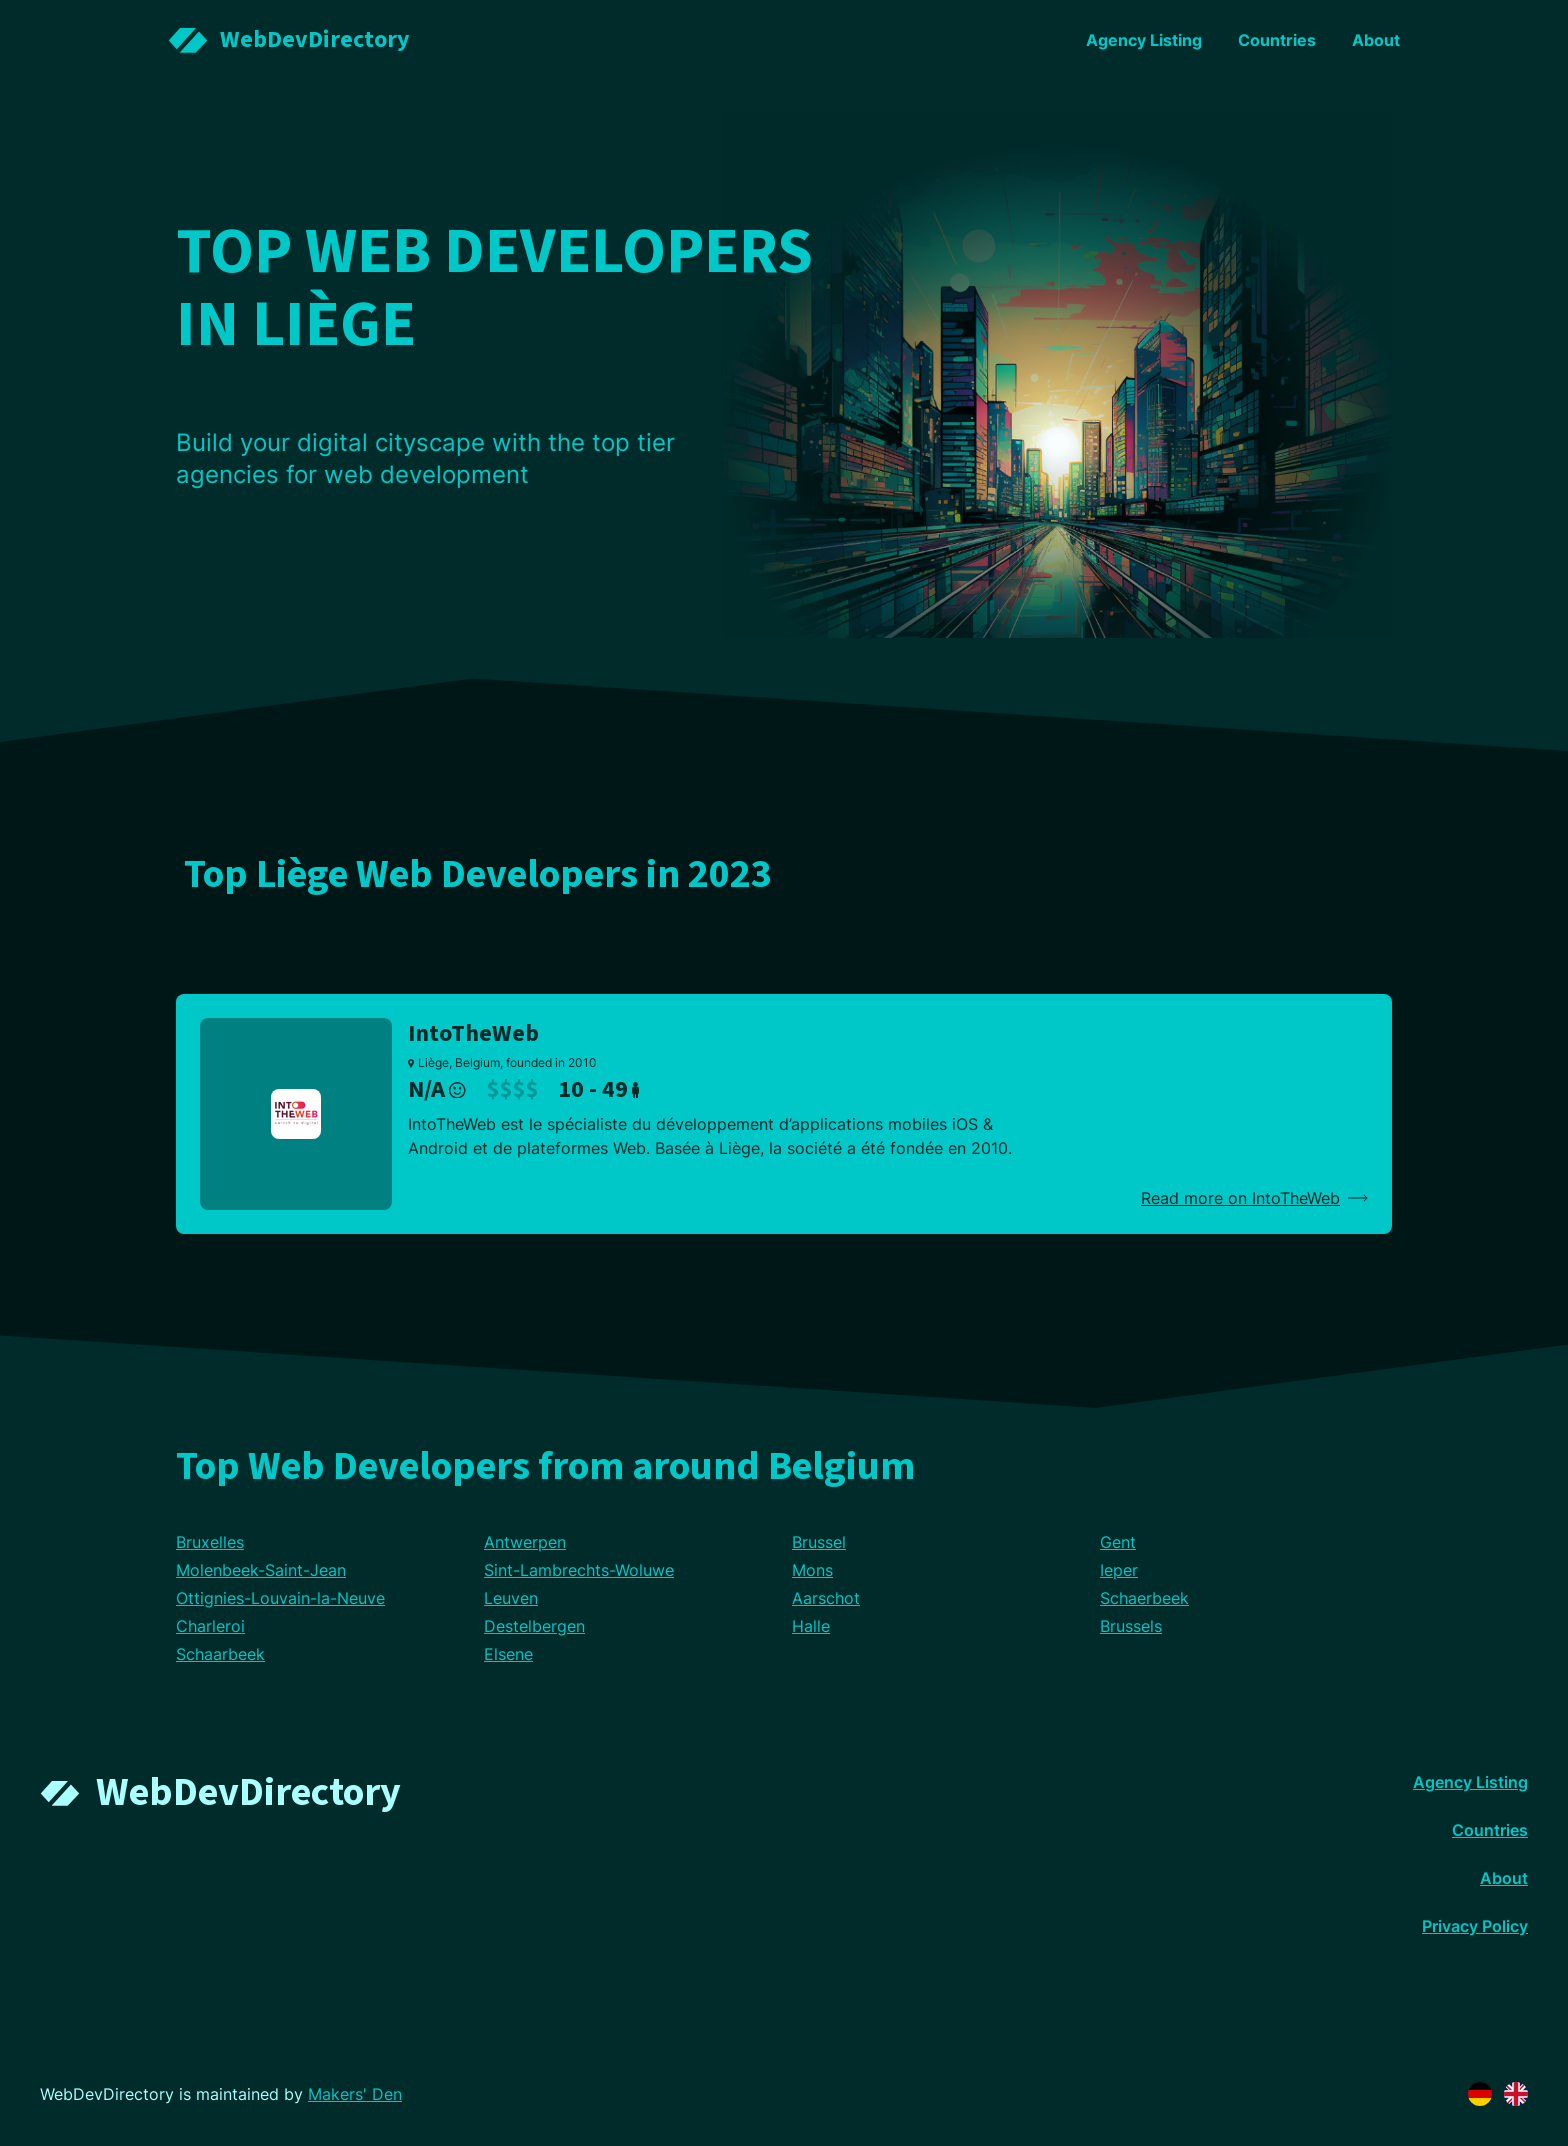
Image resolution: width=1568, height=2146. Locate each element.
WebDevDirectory (248, 1792)
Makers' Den (355, 2094)
